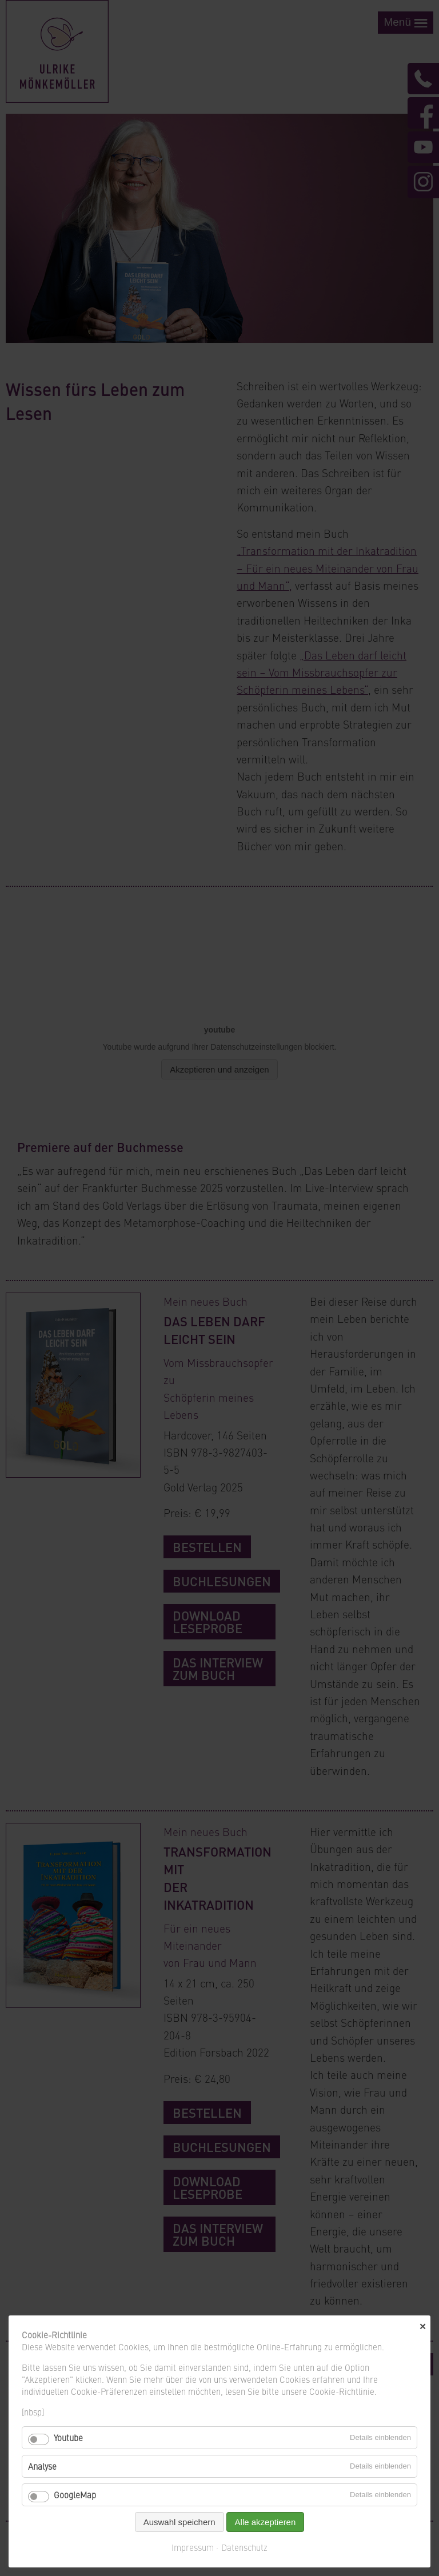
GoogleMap (75, 2495)
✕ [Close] (422, 2326)
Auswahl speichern (179, 2522)
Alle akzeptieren (265, 2522)
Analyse (42, 2466)
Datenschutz (244, 2547)
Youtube (68, 2437)
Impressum (192, 2547)
